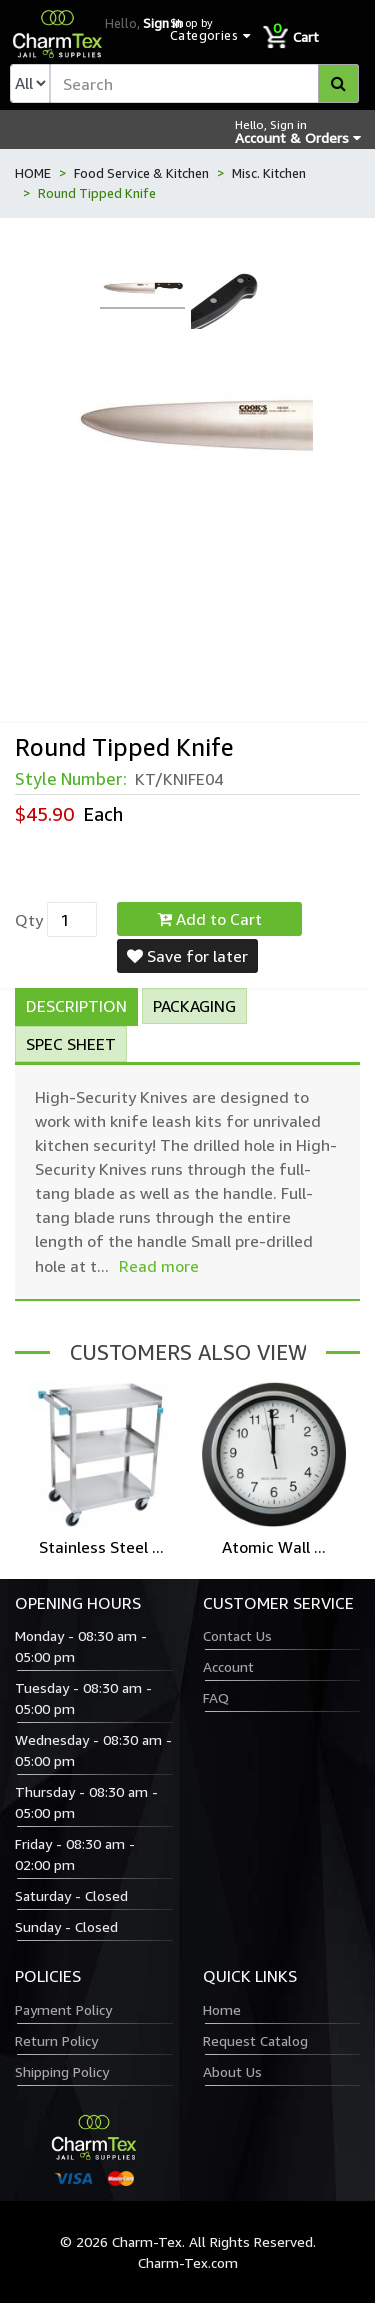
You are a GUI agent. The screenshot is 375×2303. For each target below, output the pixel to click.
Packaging (194, 1006)
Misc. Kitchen (269, 173)
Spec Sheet (71, 1044)
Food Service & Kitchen (141, 173)
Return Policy (56, 2040)
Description (76, 1006)
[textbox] (204, 83)
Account (228, 1666)
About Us (232, 2071)
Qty (29, 920)
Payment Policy (63, 2009)
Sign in (162, 23)
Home (222, 2009)
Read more (159, 1266)
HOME (33, 173)
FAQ (216, 1697)
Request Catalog (255, 2040)
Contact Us (237, 1635)
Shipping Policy (62, 2071)
